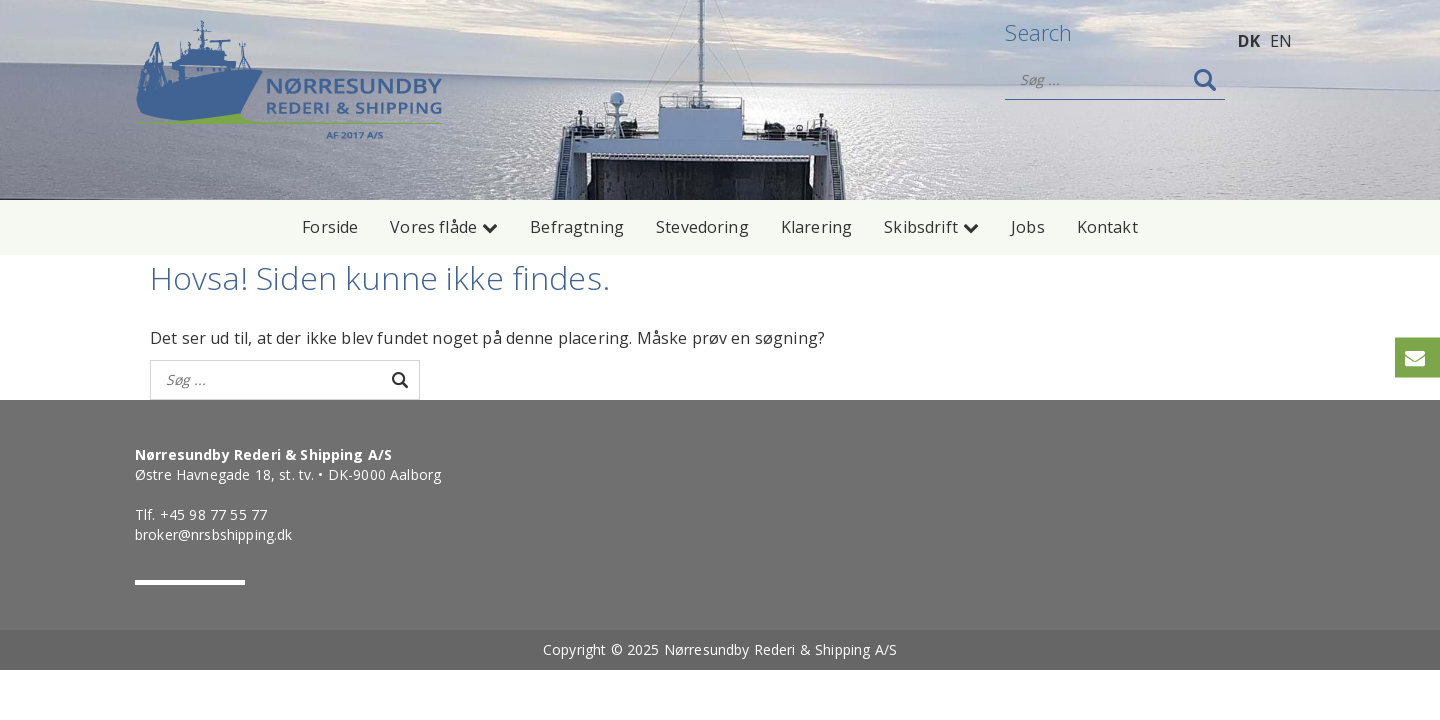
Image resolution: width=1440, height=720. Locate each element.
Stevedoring (702, 227)
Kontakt (1107, 227)
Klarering (816, 227)
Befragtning (577, 227)
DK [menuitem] (1248, 41)
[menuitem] (1248, 40)
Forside (330, 227)
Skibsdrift (931, 227)
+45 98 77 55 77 (213, 514)
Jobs (1028, 227)
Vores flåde (444, 227)
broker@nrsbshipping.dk (214, 534)
